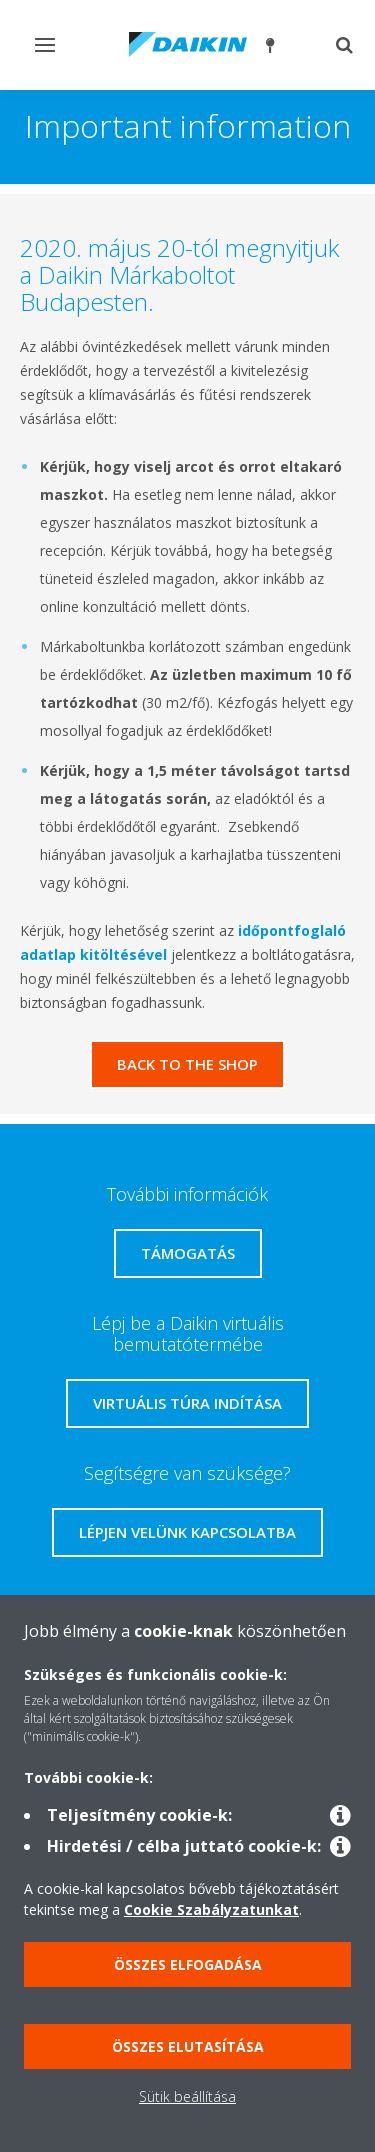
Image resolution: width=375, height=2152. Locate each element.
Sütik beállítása (187, 2096)
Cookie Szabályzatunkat (211, 1909)
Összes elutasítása (188, 2046)
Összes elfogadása (188, 1964)
